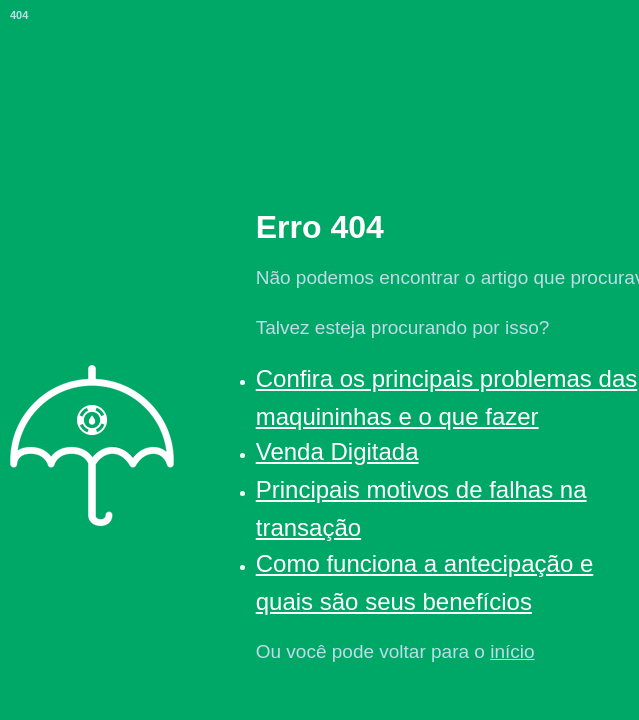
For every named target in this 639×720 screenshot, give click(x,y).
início (512, 651)
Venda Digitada (337, 451)
